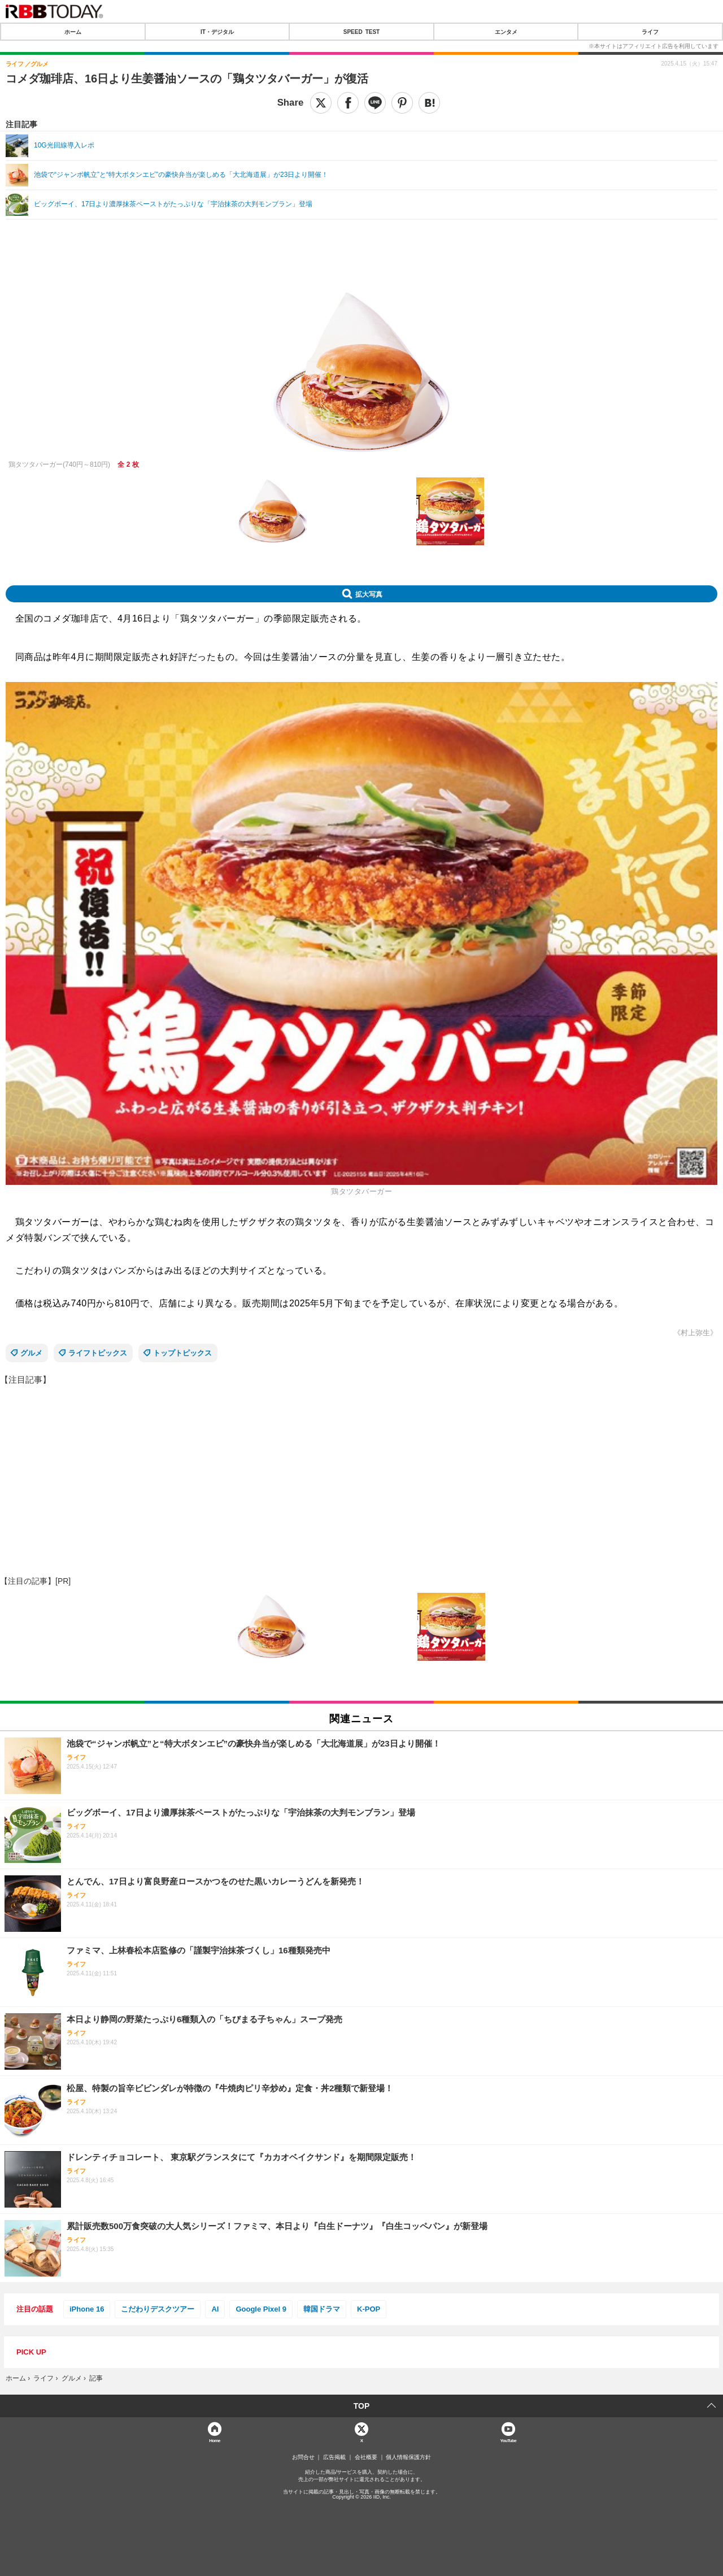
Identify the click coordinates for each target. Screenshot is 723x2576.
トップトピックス (182, 1353)
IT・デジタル (217, 31)
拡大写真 (368, 593)
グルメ (31, 1353)
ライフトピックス (97, 1353)
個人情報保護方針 (408, 2457)
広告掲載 (334, 2457)
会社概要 (366, 2457)
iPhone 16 (86, 2309)
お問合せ (303, 2457)
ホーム (72, 31)
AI (215, 2309)
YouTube (508, 2440)
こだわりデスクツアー (157, 2309)
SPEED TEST (361, 31)
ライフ (650, 31)
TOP (362, 2405)
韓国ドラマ (321, 2309)
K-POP (368, 2309)
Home (214, 2440)
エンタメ (506, 31)
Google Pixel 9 (261, 2309)
